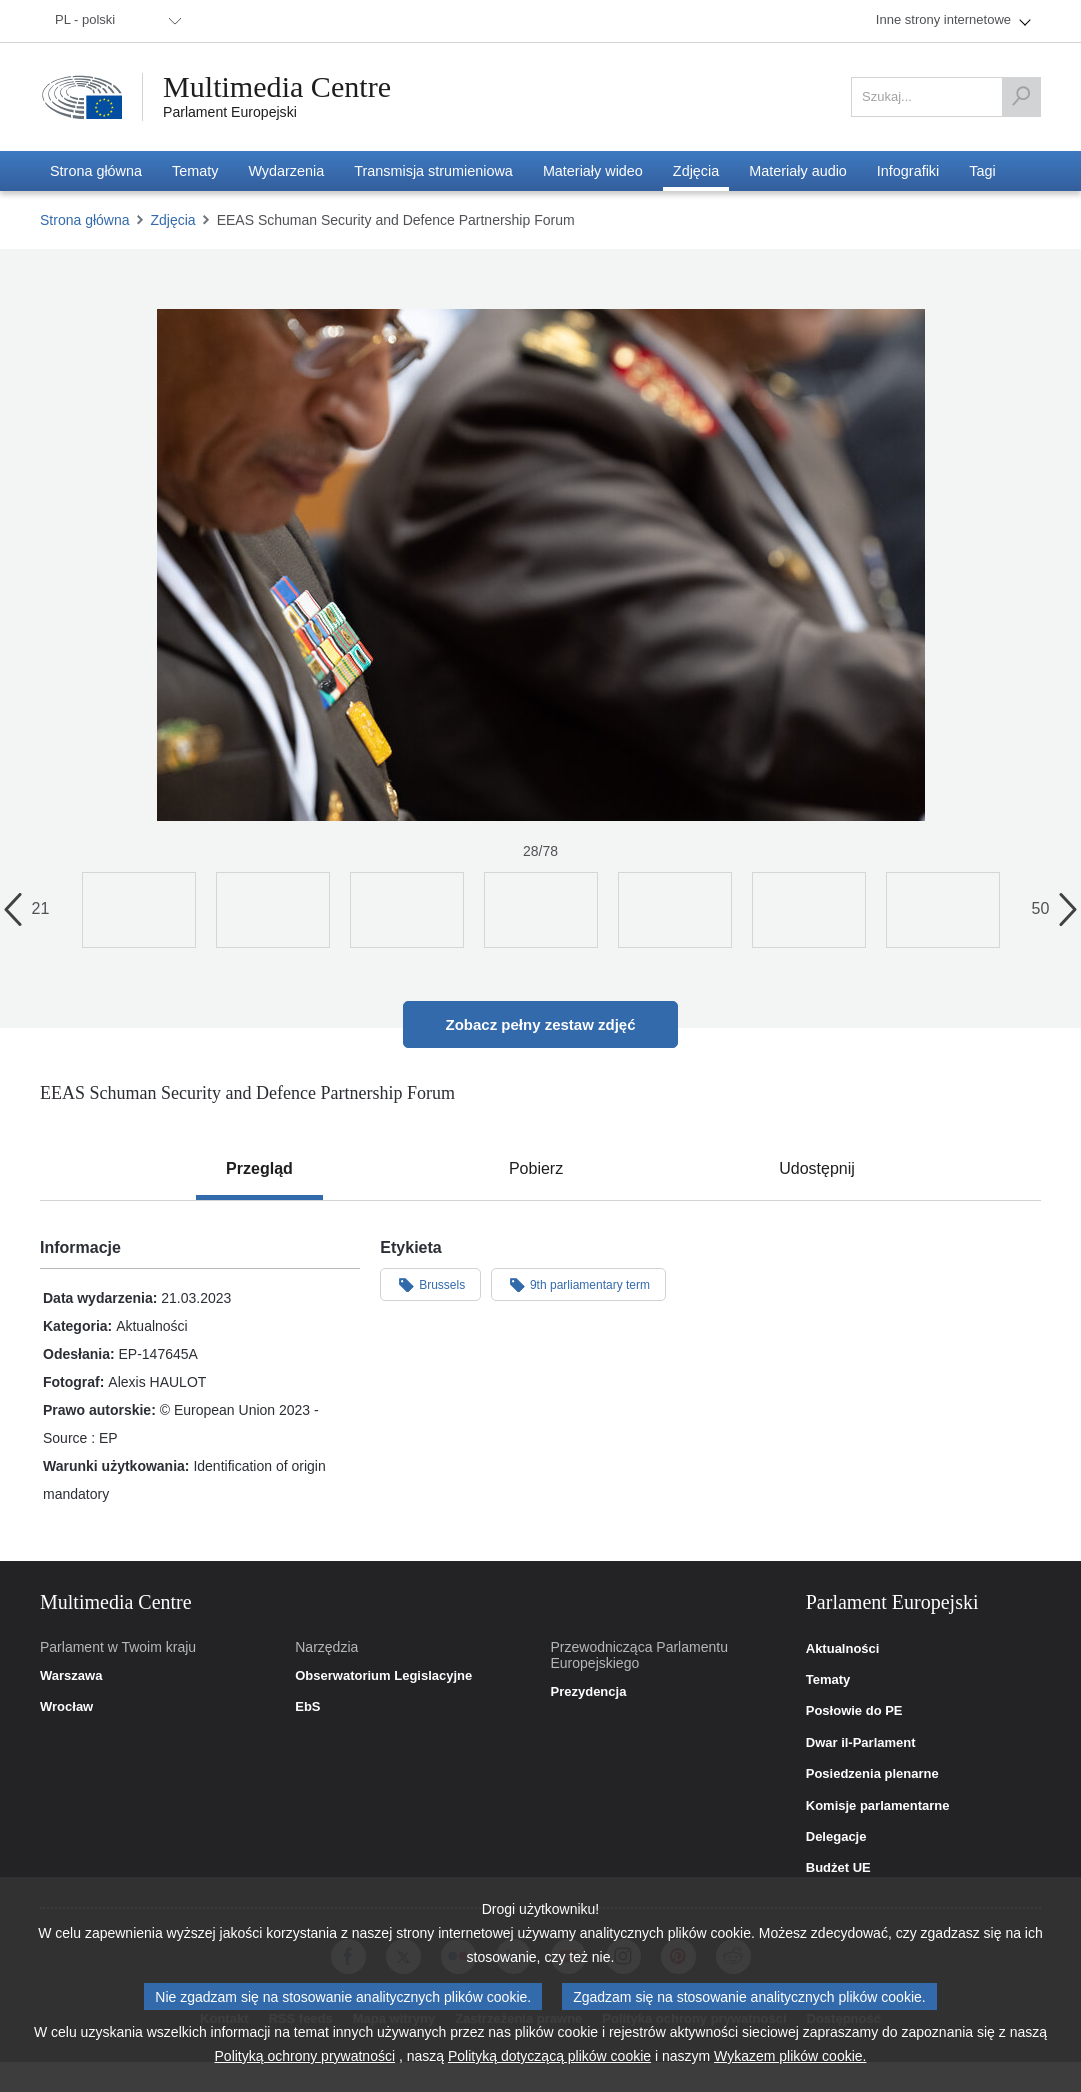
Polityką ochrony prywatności (305, 2056)
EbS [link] (307, 1707)
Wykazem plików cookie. (790, 2056)
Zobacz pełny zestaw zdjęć (540, 1024)
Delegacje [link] (836, 1837)
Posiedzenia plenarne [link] (872, 1774)
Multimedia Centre (277, 87)
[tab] (259, 1169)
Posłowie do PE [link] (854, 1711)
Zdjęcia (173, 220)
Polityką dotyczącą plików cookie (549, 2056)
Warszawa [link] (71, 1676)
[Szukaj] (1021, 97)
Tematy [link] (828, 1680)
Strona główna (85, 220)
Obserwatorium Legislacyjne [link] (383, 1676)
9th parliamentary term (578, 1284)
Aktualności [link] (843, 1649)
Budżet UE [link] (838, 1868)
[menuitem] (115, 21)
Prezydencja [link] (589, 1692)
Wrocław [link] (66, 1707)
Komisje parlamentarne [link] (878, 1806)
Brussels (430, 1284)
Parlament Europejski (230, 112)
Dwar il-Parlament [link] (861, 1743)
